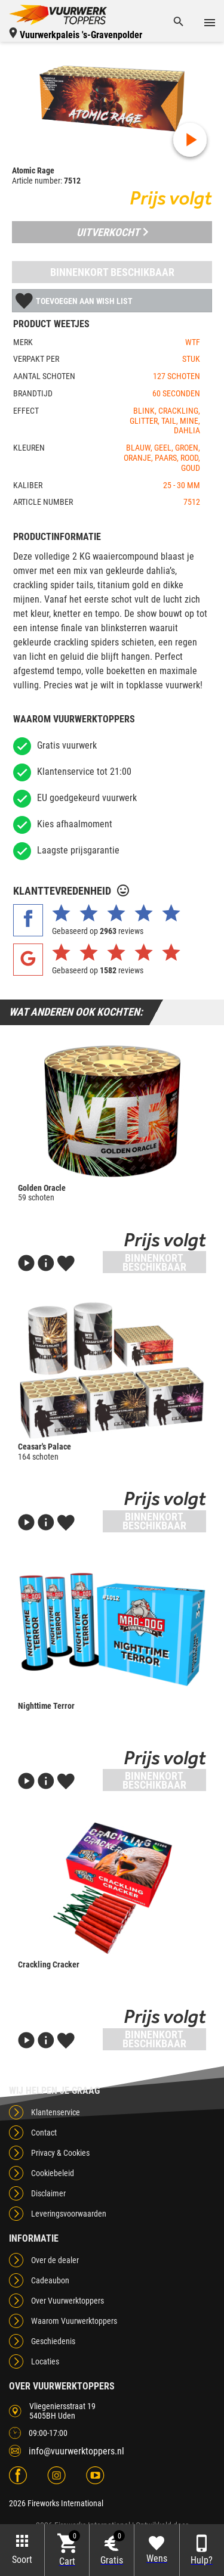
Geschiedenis (53, 2341)
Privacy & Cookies (60, 2153)
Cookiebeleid (52, 2173)
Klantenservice (55, 2112)
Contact (44, 2132)
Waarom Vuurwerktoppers (74, 2321)
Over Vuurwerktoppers (67, 2300)
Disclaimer (48, 2193)
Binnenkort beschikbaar (112, 272)
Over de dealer (55, 2260)
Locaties (45, 2361)
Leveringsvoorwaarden (68, 2213)
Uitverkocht (112, 232)
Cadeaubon (50, 2280)
